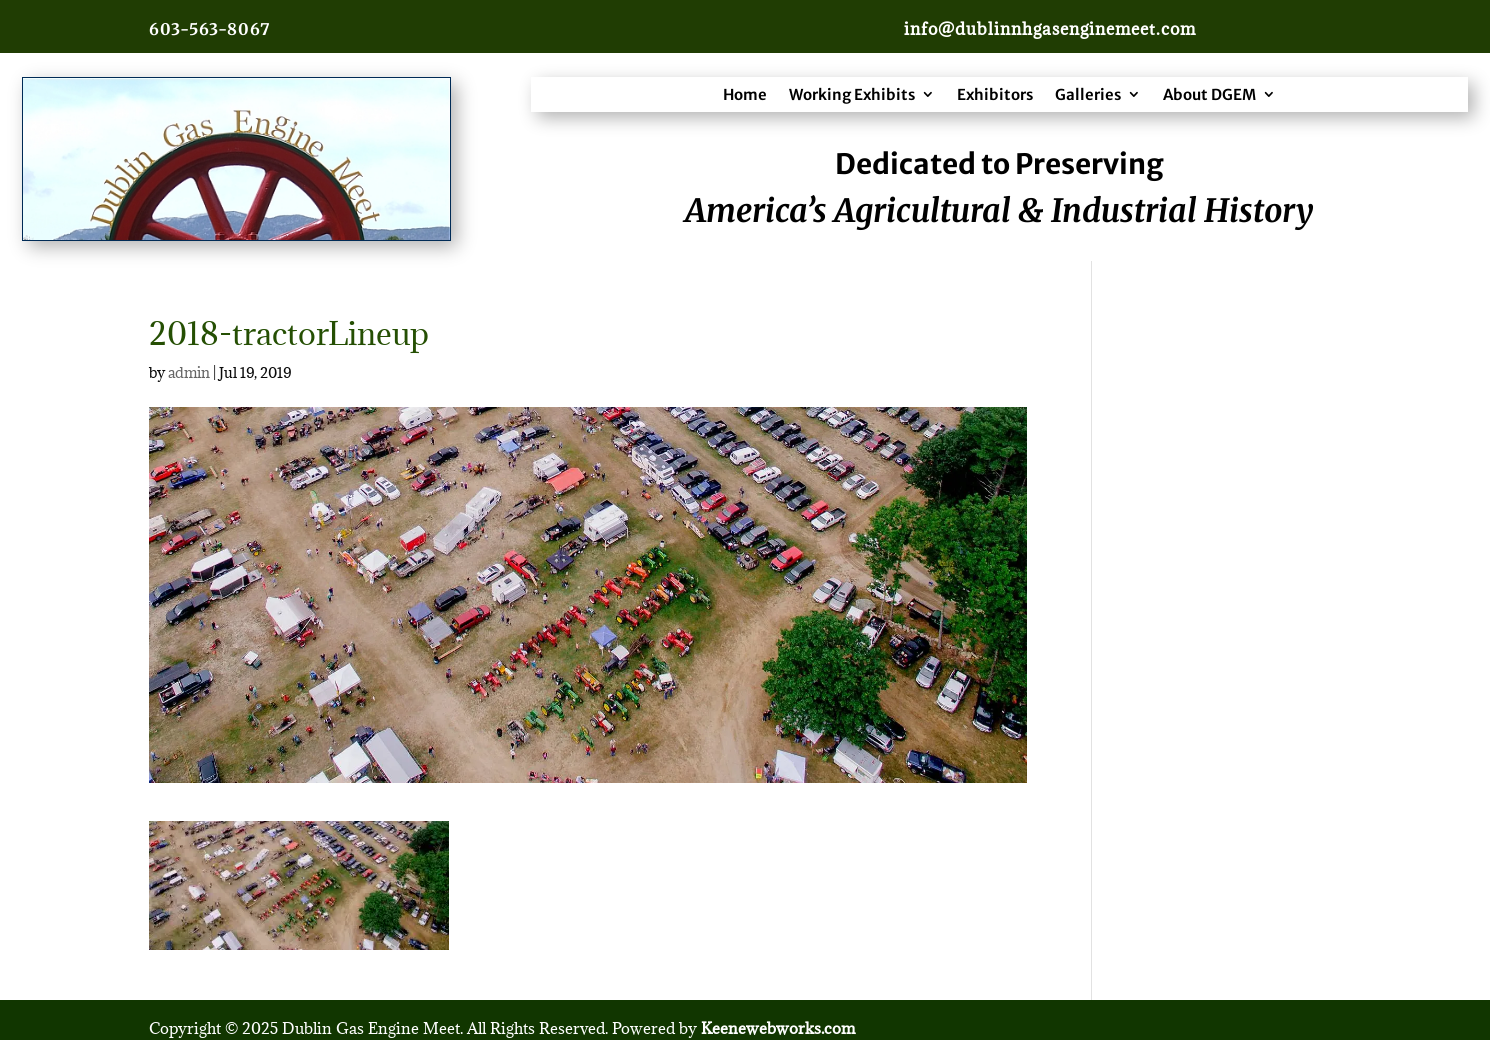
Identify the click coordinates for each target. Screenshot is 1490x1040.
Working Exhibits (852, 94)
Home (745, 94)
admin (189, 372)
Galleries (1088, 94)
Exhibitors (995, 94)
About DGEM (1209, 94)
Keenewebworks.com (778, 1028)
